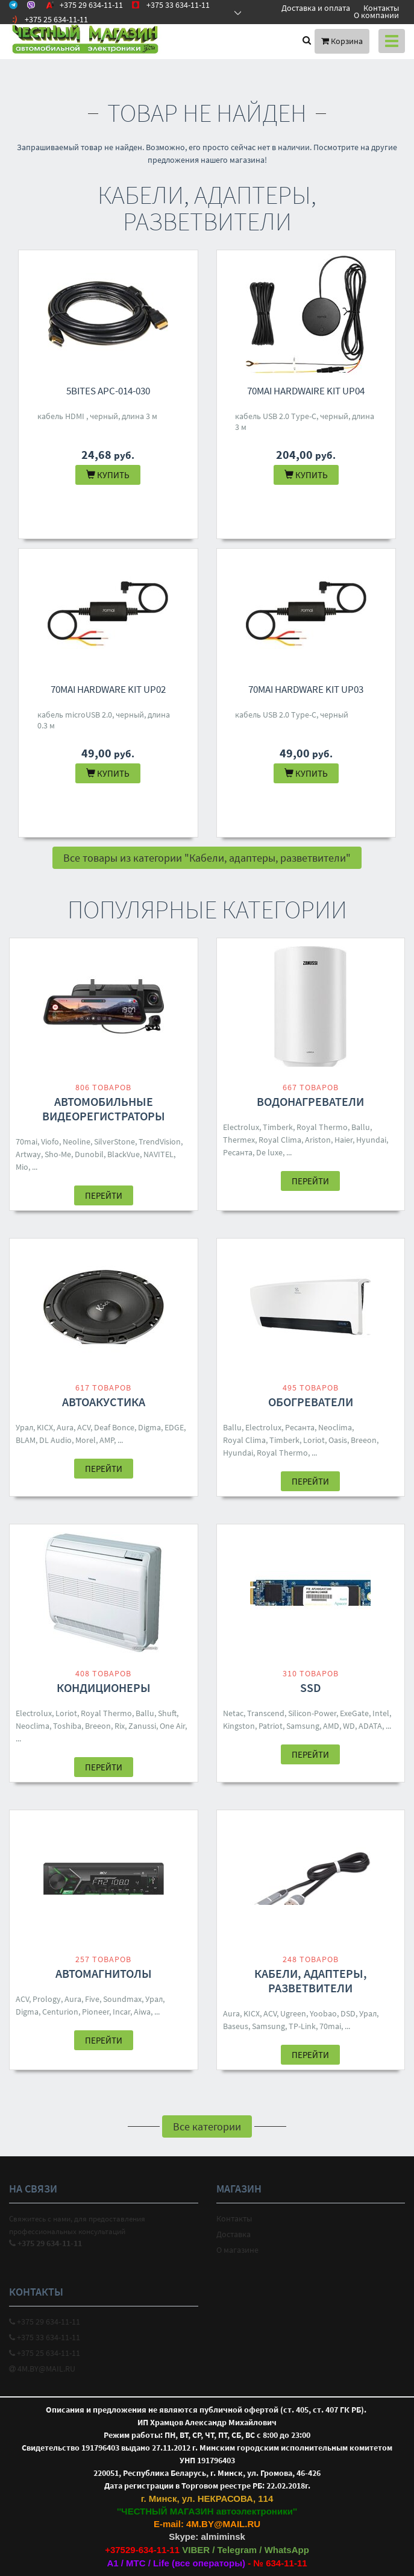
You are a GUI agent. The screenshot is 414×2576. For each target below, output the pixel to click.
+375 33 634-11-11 (44, 2337)
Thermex (239, 1139)
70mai (26, 1141)
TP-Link (302, 2026)
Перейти (103, 1195)
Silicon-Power (312, 1713)
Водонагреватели (310, 1101)
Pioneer (95, 2011)
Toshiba (67, 1725)
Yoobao (323, 2013)
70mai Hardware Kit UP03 (305, 689)
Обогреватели (310, 1401)
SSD (310, 1687)
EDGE (174, 1427)
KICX (45, 1427)
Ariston (318, 1139)
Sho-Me (58, 1154)
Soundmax (122, 1999)
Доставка (233, 2234)
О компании (376, 15)
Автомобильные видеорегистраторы (103, 1108)
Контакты (381, 7)
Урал (24, 1427)
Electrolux (241, 1127)
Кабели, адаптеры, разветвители (310, 1980)
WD (349, 1725)
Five (92, 1999)
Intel (380, 1713)
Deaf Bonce (114, 1427)
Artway (28, 1154)
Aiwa (142, 2011)
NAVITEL (158, 1154)
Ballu (360, 1127)
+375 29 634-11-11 (44, 2321)
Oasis (337, 1440)
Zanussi (142, 1725)
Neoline (76, 1141)
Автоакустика (103, 1401)
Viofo (50, 1141)
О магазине (237, 2249)
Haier (343, 1139)
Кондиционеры (104, 1687)
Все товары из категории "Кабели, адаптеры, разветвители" (207, 858)
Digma (149, 1427)
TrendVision (160, 1141)
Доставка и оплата (315, 7)
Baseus (235, 2026)
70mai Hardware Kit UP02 (108, 689)
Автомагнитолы (103, 1973)
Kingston (239, 1725)
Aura (65, 1427)
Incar (121, 2011)
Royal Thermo (322, 1127)
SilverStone (114, 1141)
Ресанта (237, 1152)
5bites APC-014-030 (108, 390)
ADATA (370, 1725)
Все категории (207, 2126)
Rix (119, 1725)
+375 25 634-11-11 (44, 2352)
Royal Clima (280, 1139)
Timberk (278, 1127)
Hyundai (371, 1139)
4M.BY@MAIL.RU (42, 2368)
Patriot (271, 1725)
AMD (331, 1725)
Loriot (314, 1440)
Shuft (167, 1713)
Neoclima (335, 1427)
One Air (172, 1725)
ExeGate (354, 1713)
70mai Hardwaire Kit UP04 (306, 390)
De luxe (269, 1152)
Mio (22, 1166)
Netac (233, 1713)
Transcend (265, 1713)
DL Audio (55, 1440)
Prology (47, 1999)
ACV (83, 1427)
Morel (85, 1440)
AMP (106, 1440)
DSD (348, 2013)
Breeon (364, 1440)
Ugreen (293, 2013)
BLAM (26, 1440)
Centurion (60, 2011)
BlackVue (123, 1154)
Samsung (302, 1725)
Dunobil (89, 1154)
